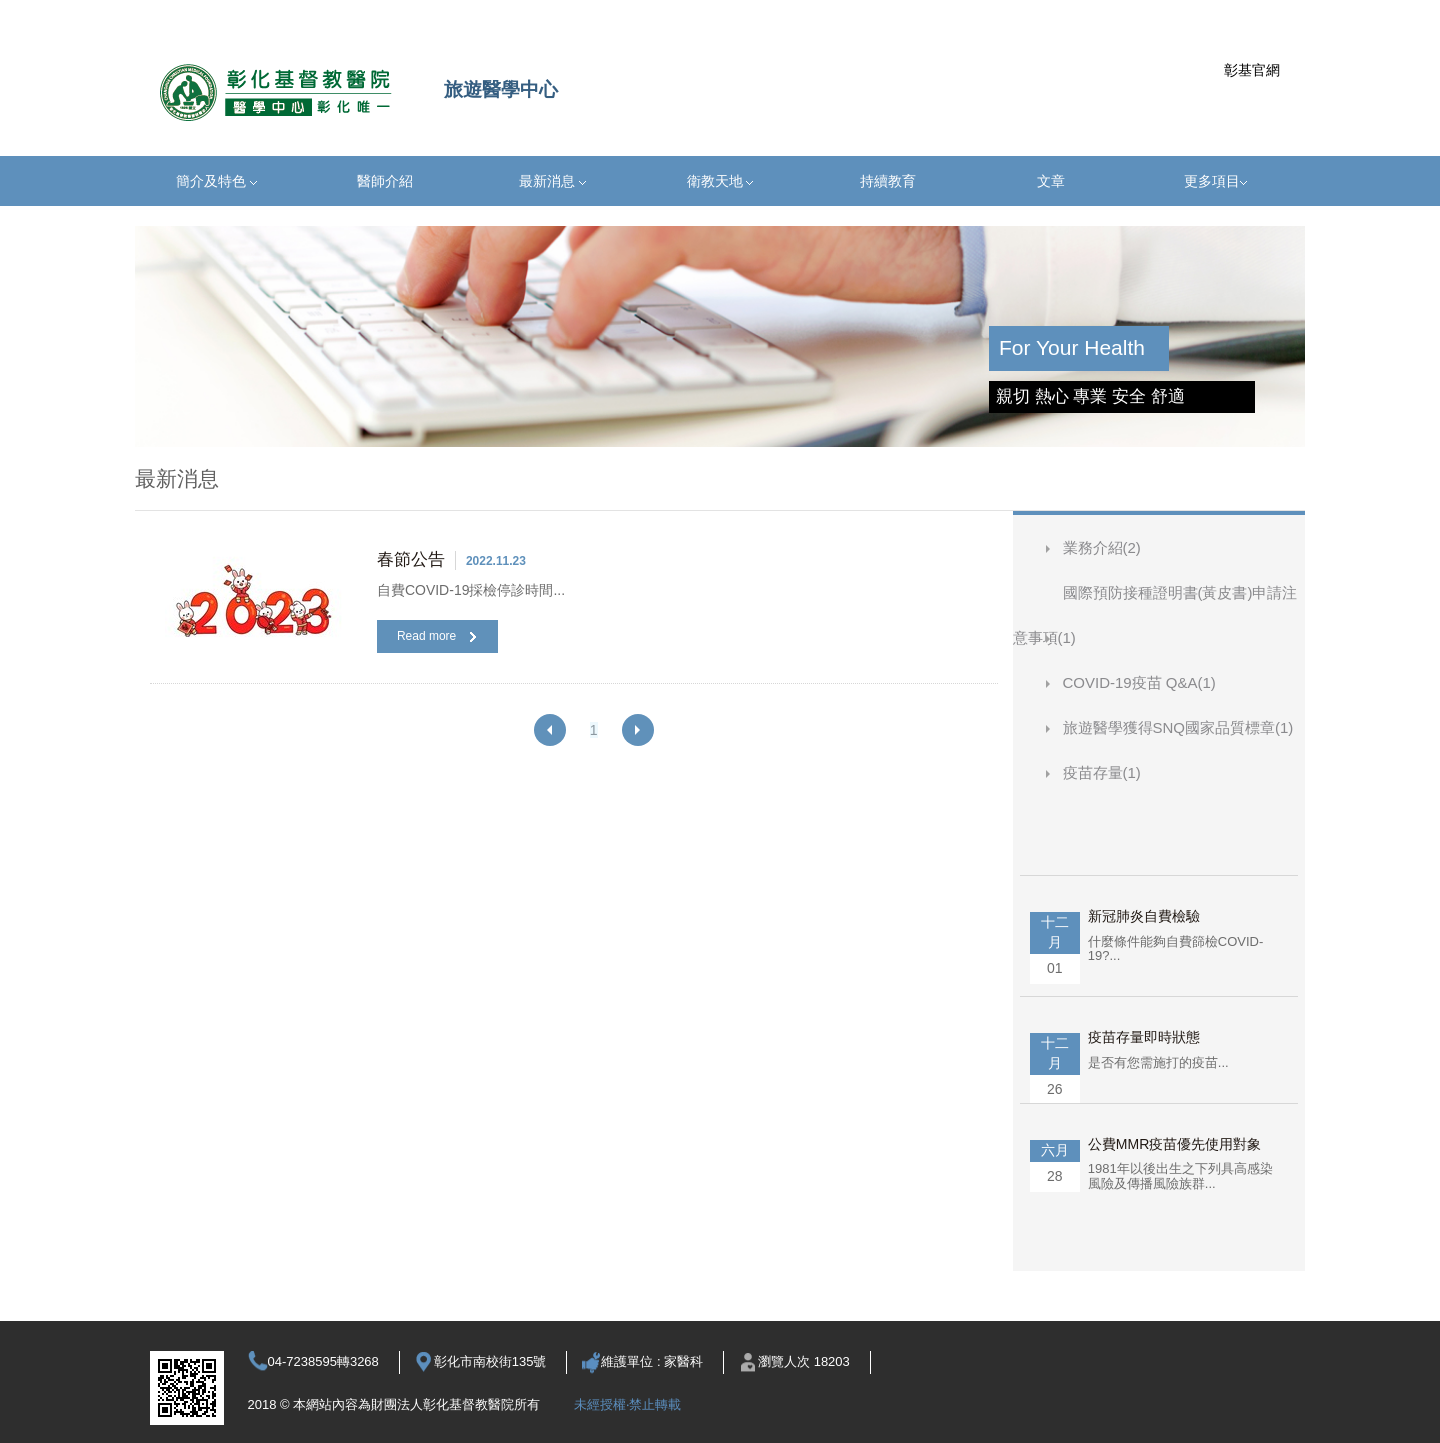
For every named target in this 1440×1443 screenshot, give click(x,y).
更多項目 (1215, 181)
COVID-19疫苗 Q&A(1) (1139, 682)
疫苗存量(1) (1102, 772)
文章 (1051, 181)
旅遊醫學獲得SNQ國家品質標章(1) (1178, 727)
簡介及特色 (216, 181)
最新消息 (552, 181)
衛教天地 (720, 181)
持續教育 (888, 181)
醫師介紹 (385, 181)
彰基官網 (1252, 70)
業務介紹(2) (1102, 547)
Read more (436, 636)
